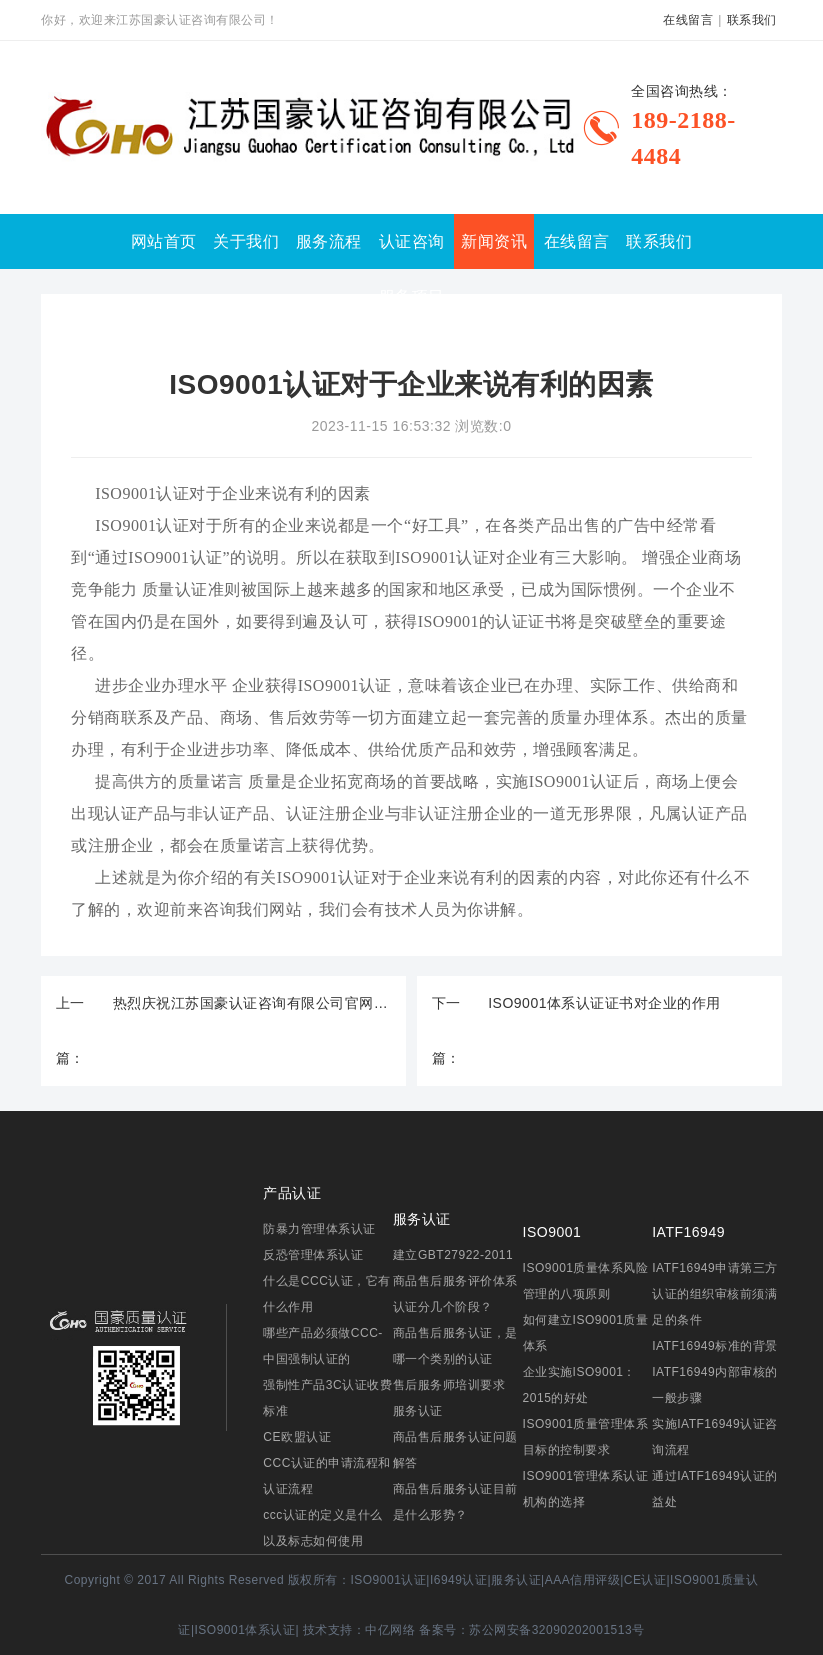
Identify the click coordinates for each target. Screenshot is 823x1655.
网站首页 (164, 241)
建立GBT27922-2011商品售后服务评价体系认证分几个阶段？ (455, 1281)
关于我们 (246, 241)
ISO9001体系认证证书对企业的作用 (604, 1003)
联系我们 (752, 20)
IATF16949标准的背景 (714, 1346)
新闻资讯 (494, 241)
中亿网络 (390, 1630)
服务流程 (329, 241)
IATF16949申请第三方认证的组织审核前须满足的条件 (714, 1294)
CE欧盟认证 (297, 1437)
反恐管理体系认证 (313, 1255)
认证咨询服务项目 (412, 269)
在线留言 (688, 20)
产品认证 (292, 1193)
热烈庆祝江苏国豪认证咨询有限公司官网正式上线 (252, 1003)
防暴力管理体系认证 (319, 1229)
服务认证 (422, 1219)
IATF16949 (688, 1232)
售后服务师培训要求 (449, 1385)
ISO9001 (552, 1232)
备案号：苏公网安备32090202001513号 (531, 1630)
